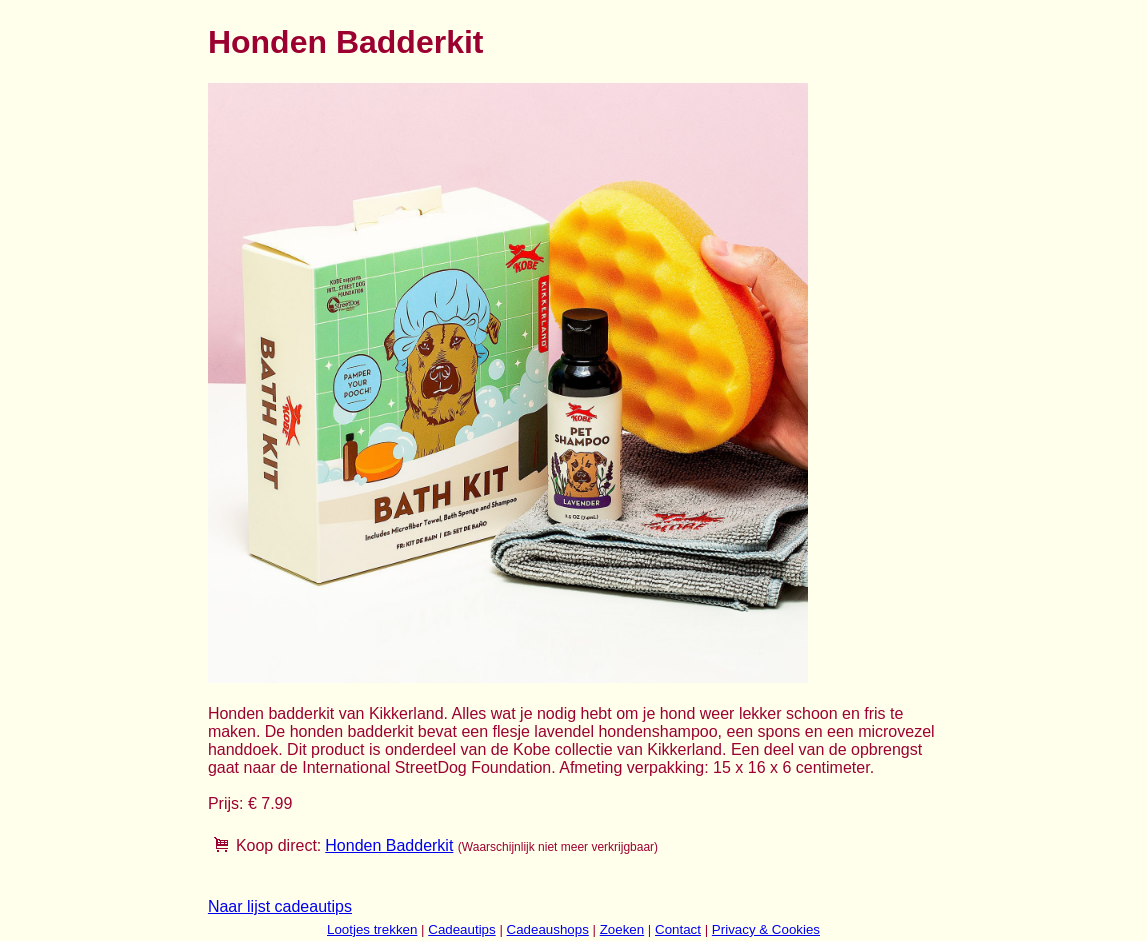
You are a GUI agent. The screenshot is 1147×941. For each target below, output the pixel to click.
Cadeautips (461, 929)
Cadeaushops (548, 929)
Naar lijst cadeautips (280, 906)
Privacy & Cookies (766, 929)
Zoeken (622, 929)
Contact (678, 929)
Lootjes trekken (372, 929)
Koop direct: (278, 845)
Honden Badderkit (389, 845)
